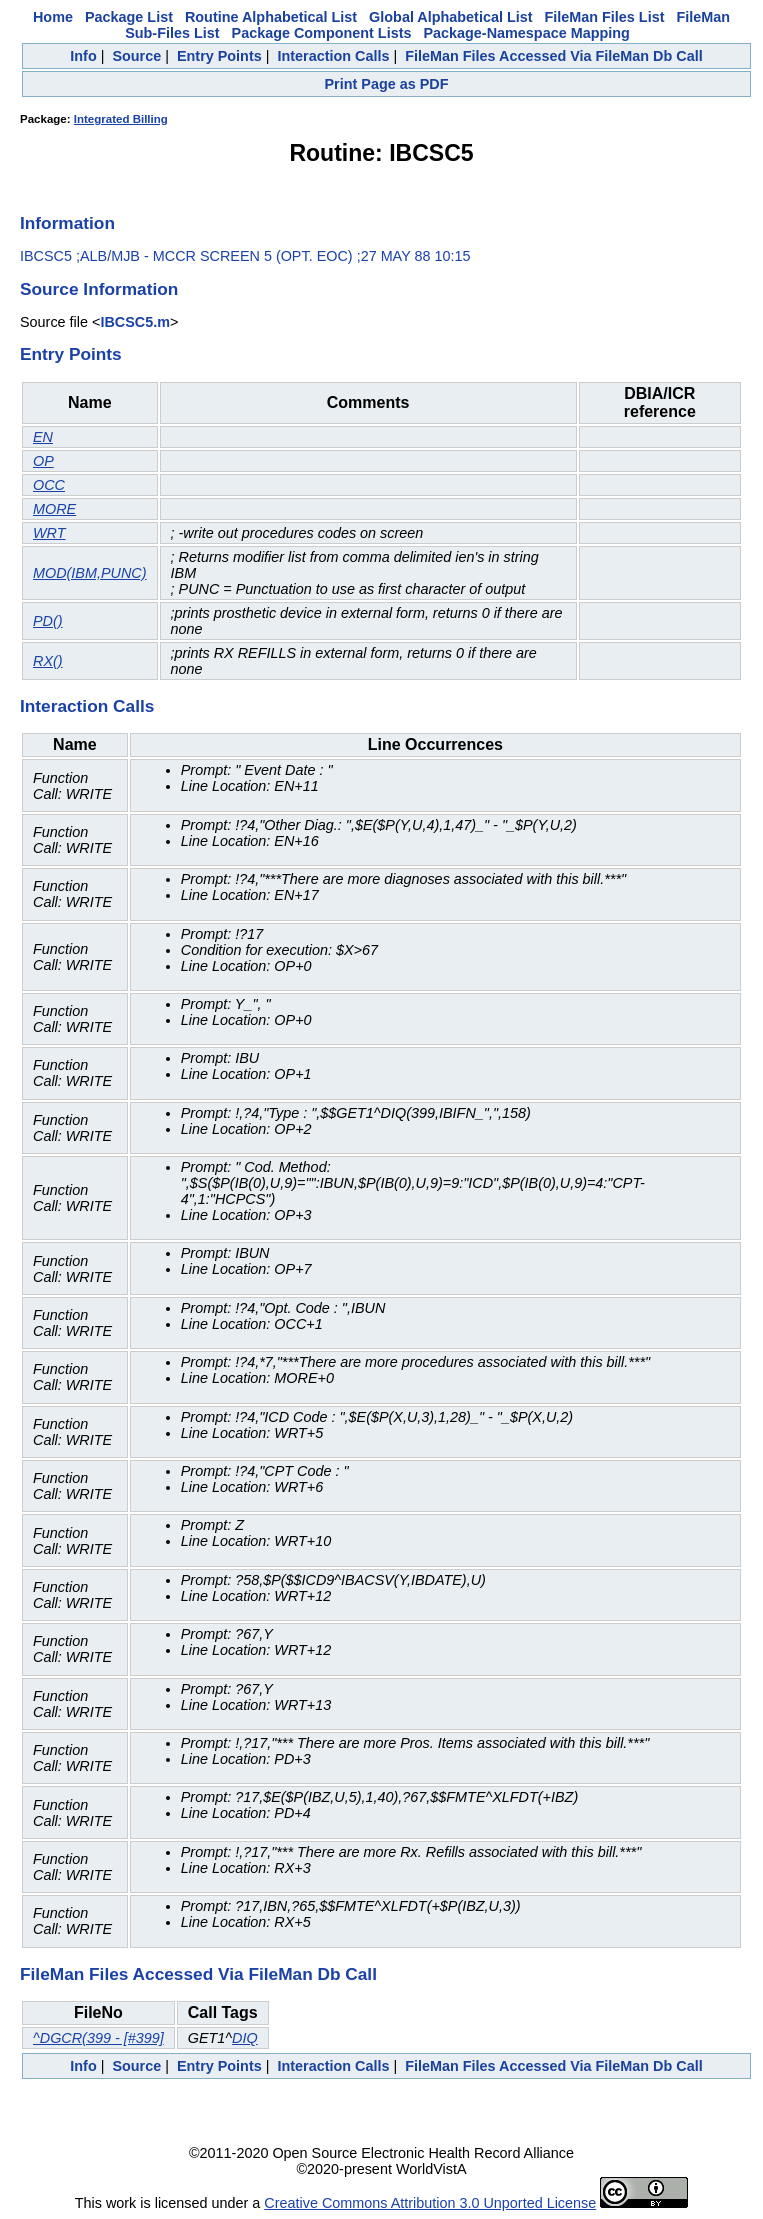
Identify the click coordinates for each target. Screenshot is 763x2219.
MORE (54, 509)
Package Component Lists (322, 33)
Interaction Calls (333, 56)
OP (43, 461)
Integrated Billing (121, 119)
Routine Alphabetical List (271, 17)
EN (43, 437)
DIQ (245, 2038)
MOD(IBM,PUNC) (90, 573)
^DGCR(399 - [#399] (98, 2038)
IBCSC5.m (135, 322)
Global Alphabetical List (450, 17)
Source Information (99, 289)
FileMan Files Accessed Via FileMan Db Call (554, 56)
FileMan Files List (605, 17)
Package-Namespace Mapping (526, 33)
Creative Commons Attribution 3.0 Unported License (430, 2203)
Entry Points (219, 56)
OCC (49, 485)
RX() (48, 661)
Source (136, 56)
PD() (48, 621)
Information (67, 223)
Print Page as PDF (387, 84)
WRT (49, 533)
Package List (129, 17)
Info (83, 56)
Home (53, 17)
